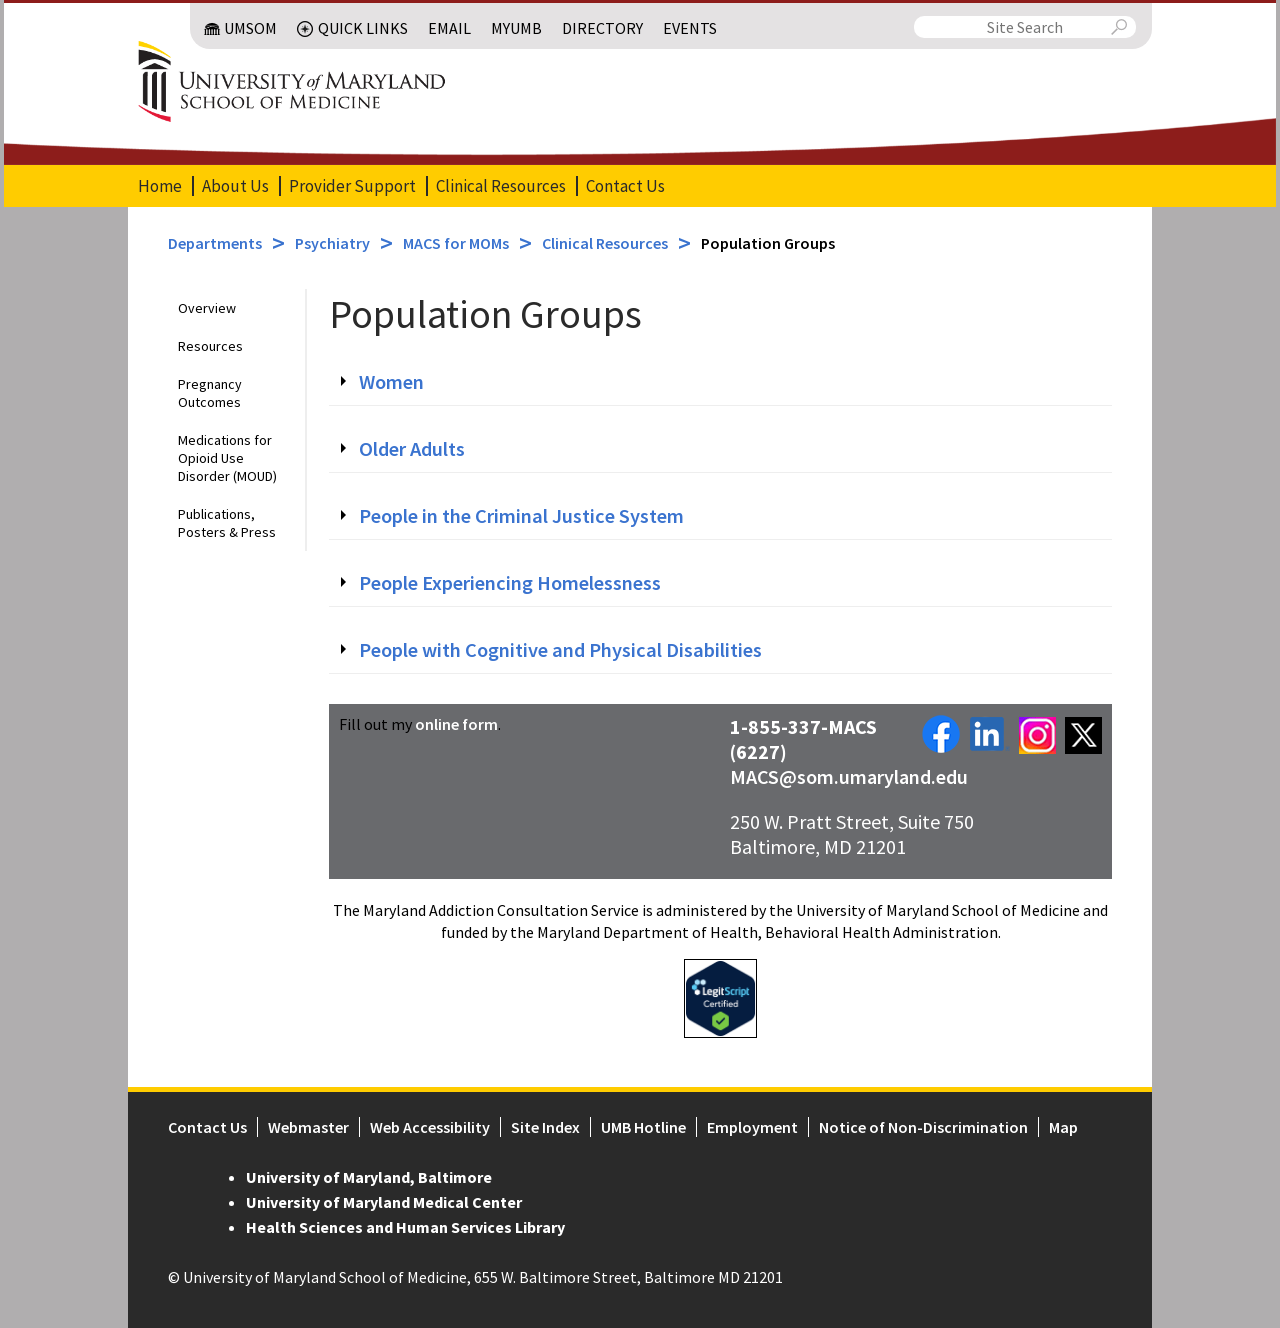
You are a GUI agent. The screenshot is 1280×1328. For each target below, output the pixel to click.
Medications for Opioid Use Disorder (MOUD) (227, 458)
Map (1063, 1127)
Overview (207, 308)
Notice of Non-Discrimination (923, 1127)
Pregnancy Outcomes (210, 393)
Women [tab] (391, 382)
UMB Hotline (643, 1127)
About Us (235, 186)
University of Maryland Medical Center (384, 1202)
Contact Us (625, 186)
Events (690, 28)
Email (449, 28)
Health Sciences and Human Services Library (405, 1227)
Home (160, 186)
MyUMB (516, 28)
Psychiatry (332, 243)
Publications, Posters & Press (227, 523)
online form (456, 724)
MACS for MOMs (456, 243)
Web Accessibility (430, 1127)
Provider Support (352, 186)
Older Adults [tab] (412, 449)
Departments (215, 243)
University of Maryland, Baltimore (369, 1177)
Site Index (545, 1127)
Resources (210, 346)
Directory (602, 28)
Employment (752, 1127)
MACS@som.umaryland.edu (849, 776)
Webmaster (308, 1127)
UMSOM (250, 28)
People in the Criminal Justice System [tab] (521, 516)
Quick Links (363, 28)
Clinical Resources (501, 186)
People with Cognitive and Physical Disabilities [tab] (560, 650)
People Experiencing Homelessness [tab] (510, 583)
